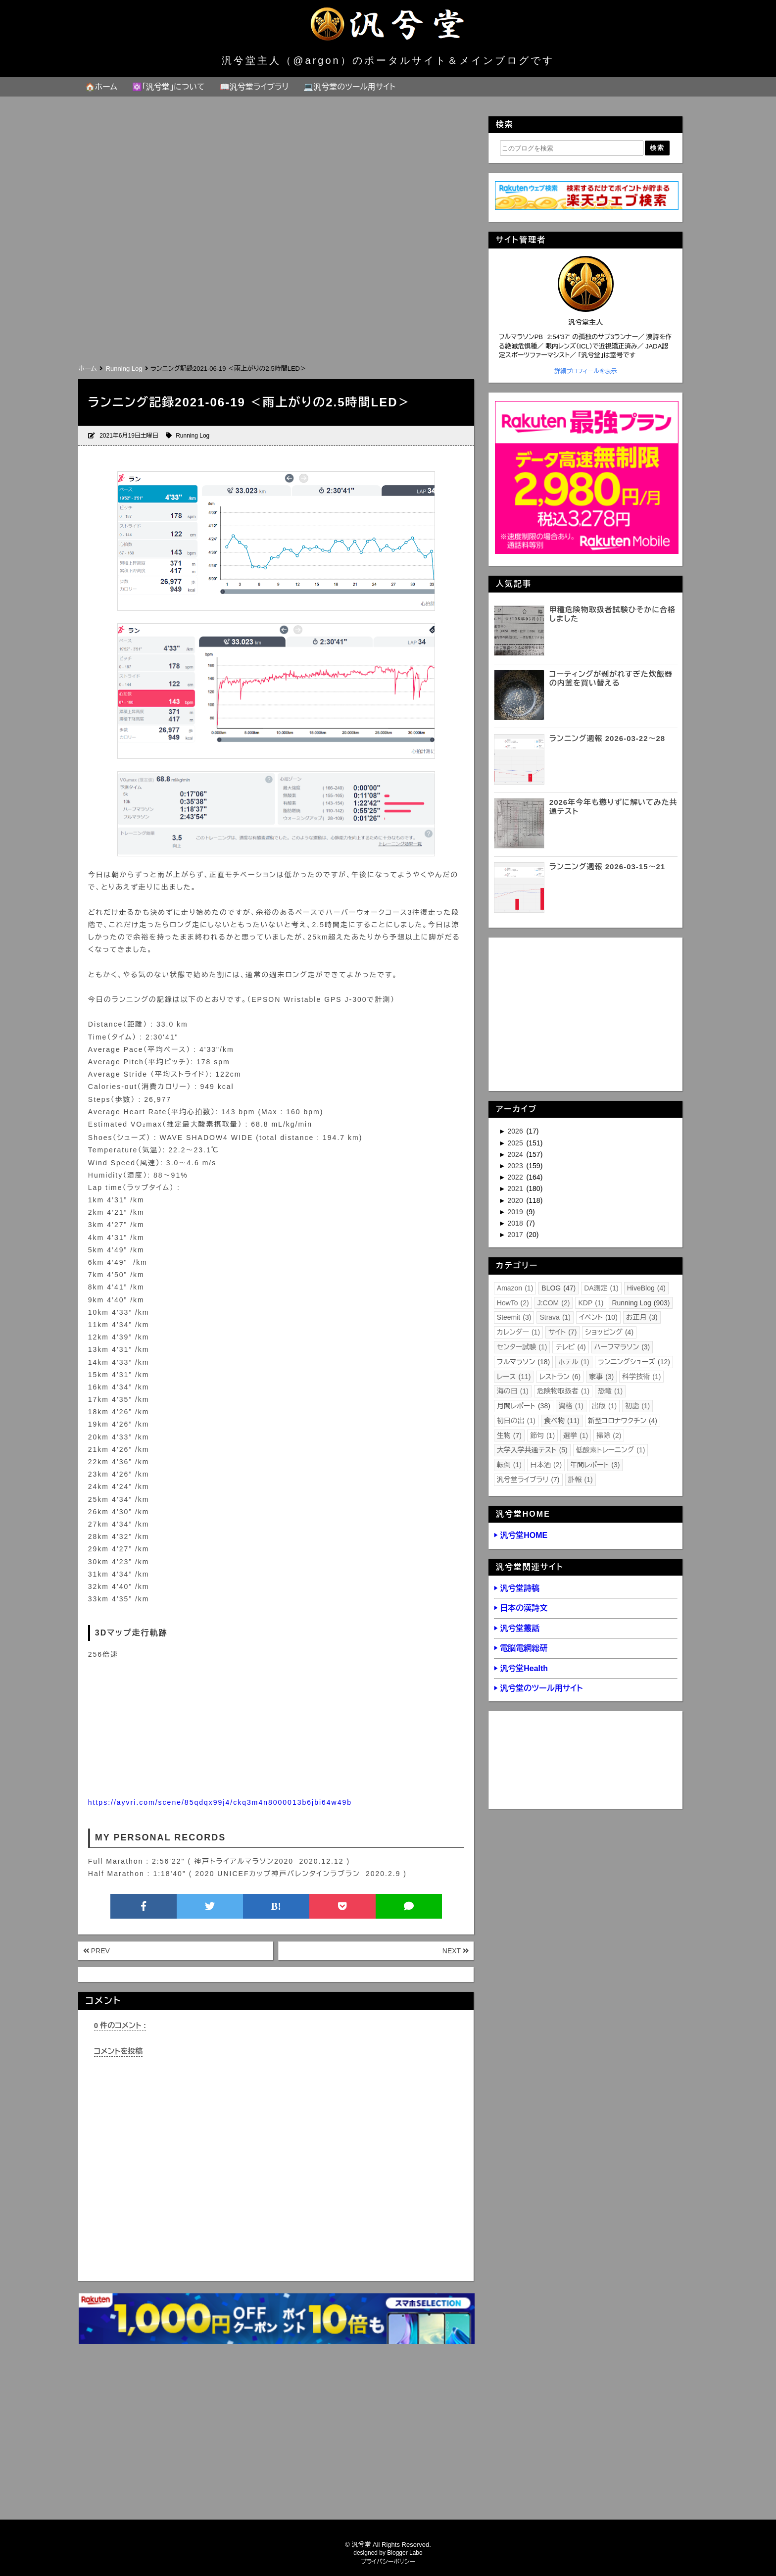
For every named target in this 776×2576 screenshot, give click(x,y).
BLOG (558, 1288)
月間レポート (523, 1406)
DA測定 (601, 1288)
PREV (96, 1951)
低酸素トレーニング (610, 1450)
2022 (516, 1177)
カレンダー (518, 1332)
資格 (571, 1406)
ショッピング (609, 1332)
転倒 (509, 1465)
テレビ (570, 1347)
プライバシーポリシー (388, 2561)
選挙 (575, 1435)
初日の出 (516, 1421)
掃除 (608, 1435)
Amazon (515, 1288)
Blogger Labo (404, 2552)
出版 (604, 1406)
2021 (516, 1188)
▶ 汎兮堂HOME (520, 1535)
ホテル (573, 1362)
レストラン (560, 1377)
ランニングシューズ (634, 1362)
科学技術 (641, 1377)
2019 (516, 1212)
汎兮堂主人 (585, 322)
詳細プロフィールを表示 (585, 371)
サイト (562, 1332)
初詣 (637, 1406)
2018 (516, 1223)
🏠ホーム (101, 87)
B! (276, 1906)
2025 (516, 1143)
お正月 (642, 1317)
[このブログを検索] (571, 148)
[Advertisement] (276, 287)
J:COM (553, 1303)
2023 (516, 1166)
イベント (598, 1317)
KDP (590, 1303)
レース (514, 1377)
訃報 (580, 1480)
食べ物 (562, 1421)
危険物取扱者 (563, 1391)
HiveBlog (646, 1288)
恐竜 (610, 1391)
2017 (516, 1234)
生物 (509, 1435)
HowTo (513, 1303)
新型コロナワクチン (622, 1421)
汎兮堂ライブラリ (528, 1480)
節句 (542, 1435)
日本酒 (546, 1465)
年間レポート (595, 1465)
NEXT (455, 1951)
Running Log (192, 435)
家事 (601, 1377)
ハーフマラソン (622, 1347)
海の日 (513, 1391)
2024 (516, 1154)
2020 (516, 1200)
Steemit (514, 1317)
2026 (516, 1131)
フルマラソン (523, 1362)
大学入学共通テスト (532, 1450)
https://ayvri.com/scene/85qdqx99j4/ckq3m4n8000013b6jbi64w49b (220, 1802)
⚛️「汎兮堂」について (168, 87)
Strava (555, 1317)
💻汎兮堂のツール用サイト (349, 87)
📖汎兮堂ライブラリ (254, 87)
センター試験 (522, 1347)
